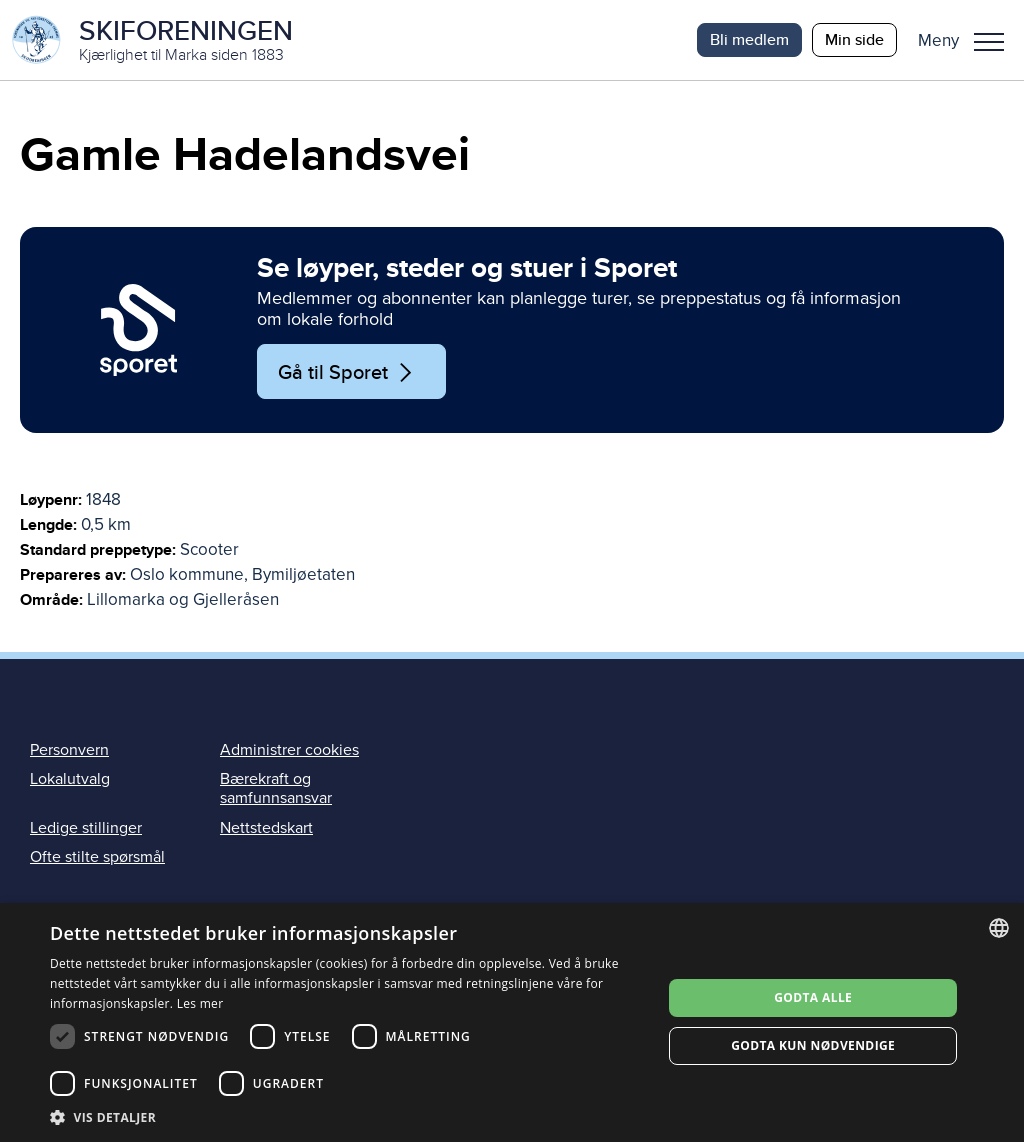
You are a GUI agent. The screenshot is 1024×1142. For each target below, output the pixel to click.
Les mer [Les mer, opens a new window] (200, 1003)
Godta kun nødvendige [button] (813, 1045)
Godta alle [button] (813, 997)
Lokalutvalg (70, 779)
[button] (968, 40)
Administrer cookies (289, 750)
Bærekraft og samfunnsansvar (276, 788)
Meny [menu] (989, 42)
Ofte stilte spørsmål (97, 857)
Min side (854, 39)
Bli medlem (749, 39)
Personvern (69, 750)
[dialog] (512, 1022)
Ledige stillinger (86, 828)
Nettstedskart (266, 828)
